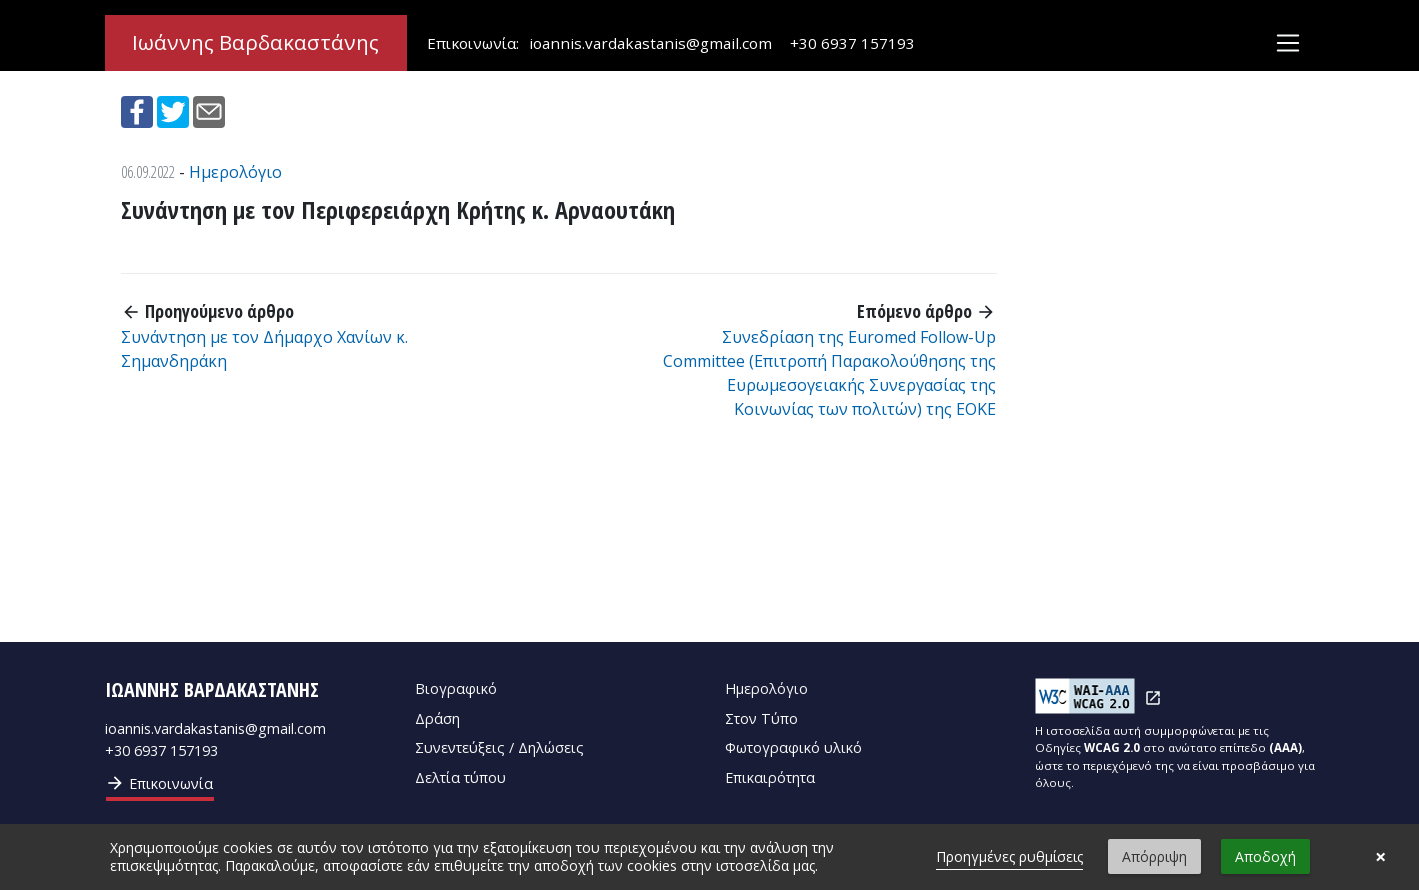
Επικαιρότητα (770, 777)
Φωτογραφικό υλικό (793, 747)
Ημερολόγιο (235, 172)
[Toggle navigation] (1287, 43)
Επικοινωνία (159, 783)
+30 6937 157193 (852, 43)
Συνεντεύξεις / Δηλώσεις (499, 747)
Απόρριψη (1154, 856)
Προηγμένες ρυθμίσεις (1009, 856)
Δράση (437, 718)
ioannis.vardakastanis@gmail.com (650, 43)
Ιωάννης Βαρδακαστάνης (255, 43)
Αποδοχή (1265, 856)
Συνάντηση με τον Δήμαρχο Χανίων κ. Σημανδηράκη (264, 349)
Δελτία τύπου (460, 777)
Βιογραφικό (456, 688)
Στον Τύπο (761, 718)
